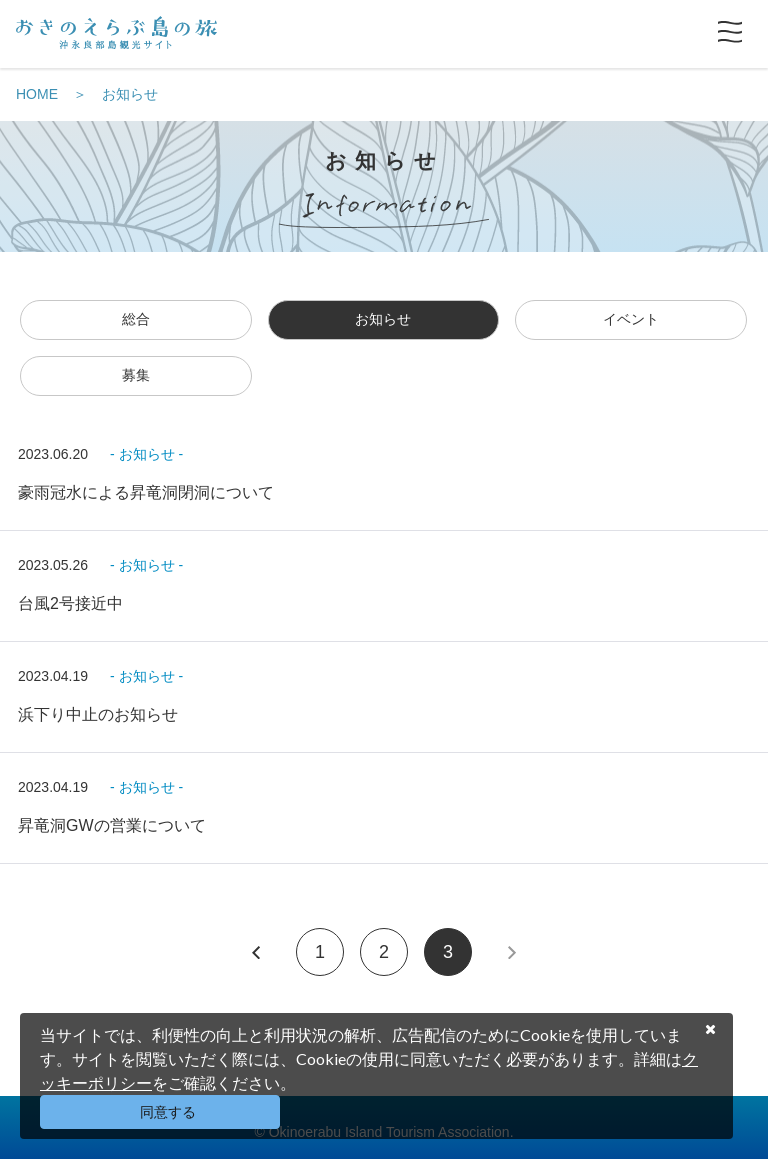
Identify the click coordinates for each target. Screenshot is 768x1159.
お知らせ (130, 94)
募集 (136, 375)
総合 (136, 319)
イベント (631, 319)
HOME (37, 94)
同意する (168, 1112)
